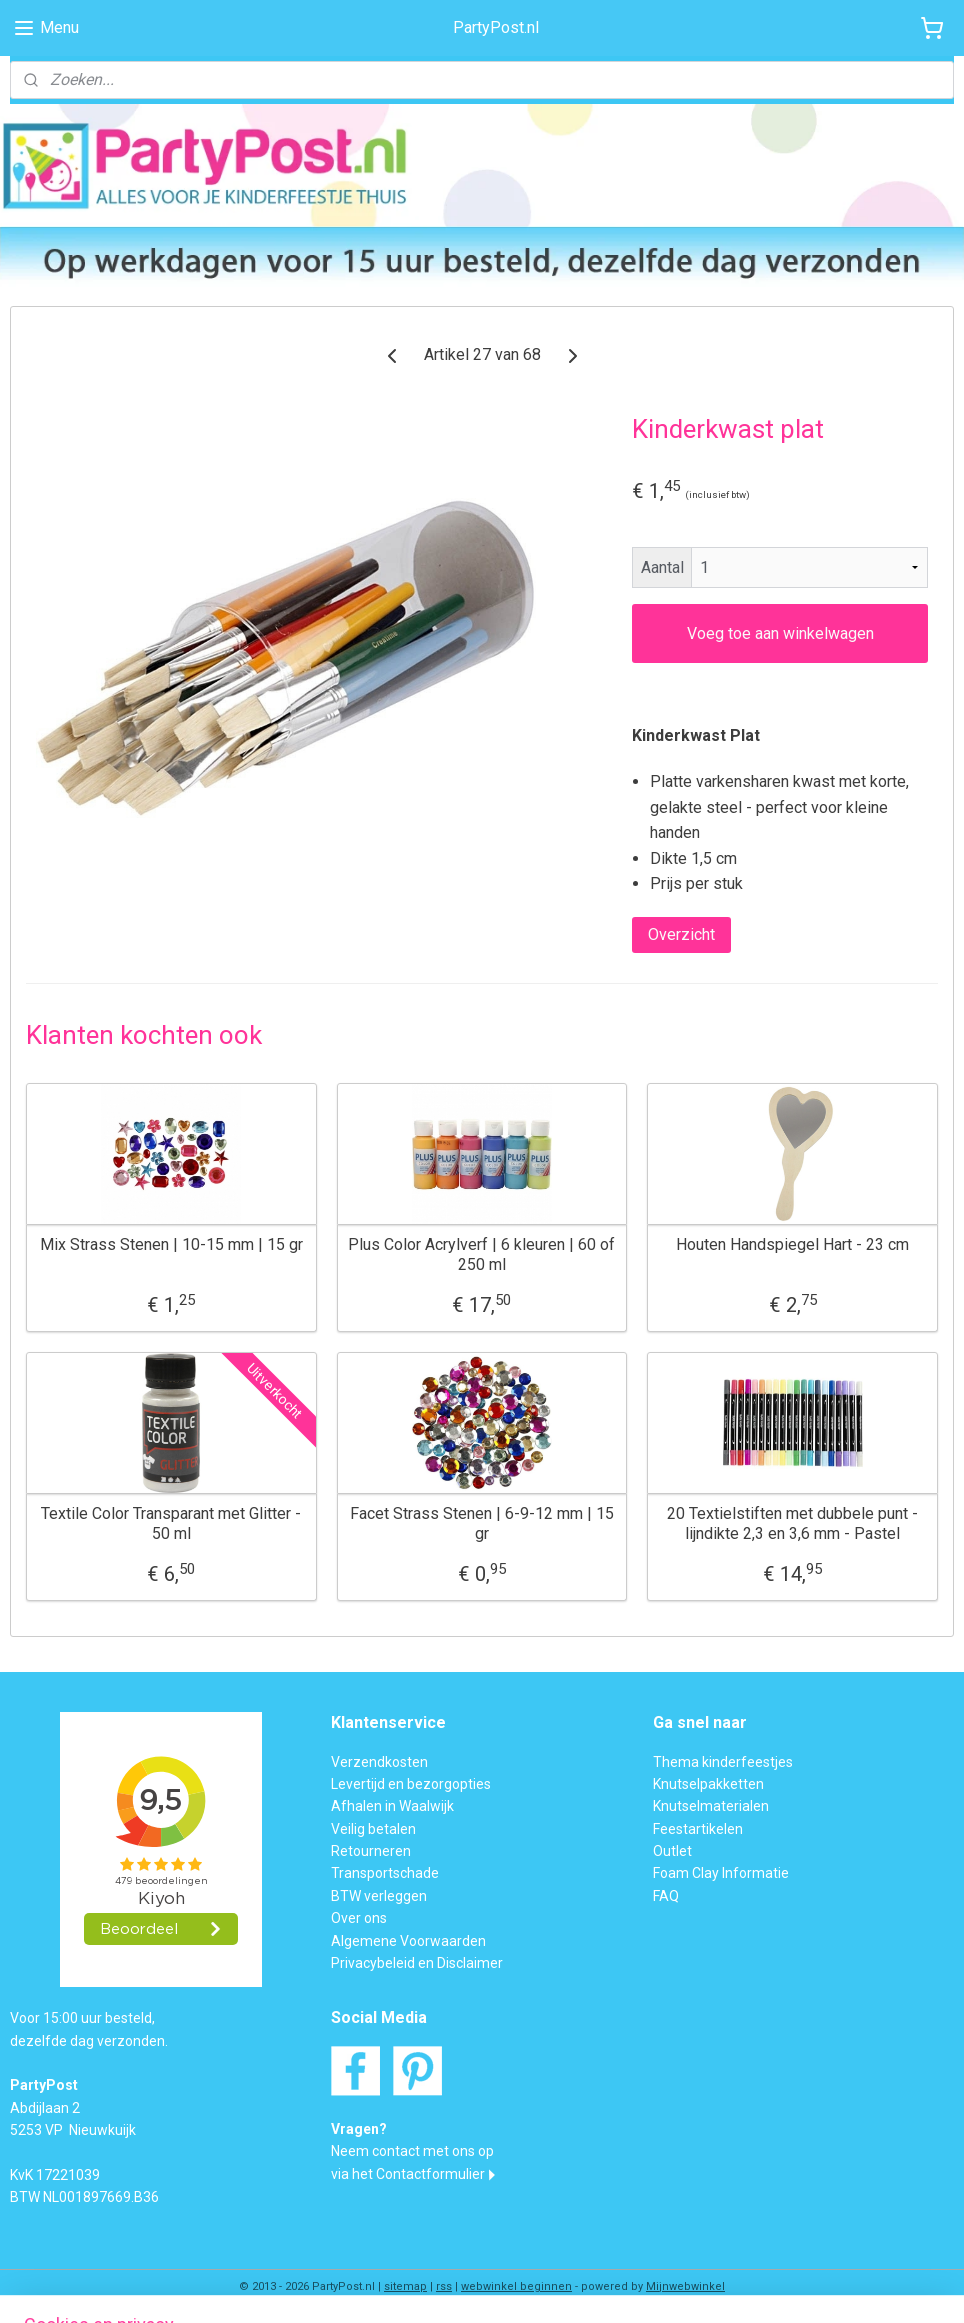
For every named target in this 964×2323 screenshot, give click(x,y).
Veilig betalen (373, 1829)
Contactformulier (430, 2174)
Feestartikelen (698, 1829)
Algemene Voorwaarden (408, 1941)
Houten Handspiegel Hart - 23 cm (792, 1244)
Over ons (359, 1918)
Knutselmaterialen (711, 1806)
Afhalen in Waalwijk (392, 1806)
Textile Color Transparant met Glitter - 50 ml (171, 1523)
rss (444, 2286)
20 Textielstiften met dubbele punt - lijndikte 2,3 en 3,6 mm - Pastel (792, 1523)
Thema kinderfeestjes (723, 1762)
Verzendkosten (379, 1762)
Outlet (672, 1851)
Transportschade (385, 1873)
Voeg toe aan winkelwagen (780, 633)
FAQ (666, 1896)
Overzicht (681, 934)
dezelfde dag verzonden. (89, 2041)
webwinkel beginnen (516, 2286)
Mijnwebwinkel (685, 2286)
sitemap (405, 2286)
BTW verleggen (379, 1896)
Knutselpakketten (708, 1784)
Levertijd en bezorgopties (411, 1784)
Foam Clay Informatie (721, 1873)
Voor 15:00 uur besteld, (82, 2018)
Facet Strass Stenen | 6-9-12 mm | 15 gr (482, 1523)
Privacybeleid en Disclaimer (417, 1963)
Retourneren (371, 1851)
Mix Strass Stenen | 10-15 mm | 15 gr (171, 1244)
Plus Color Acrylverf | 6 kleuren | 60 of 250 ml (481, 1254)
